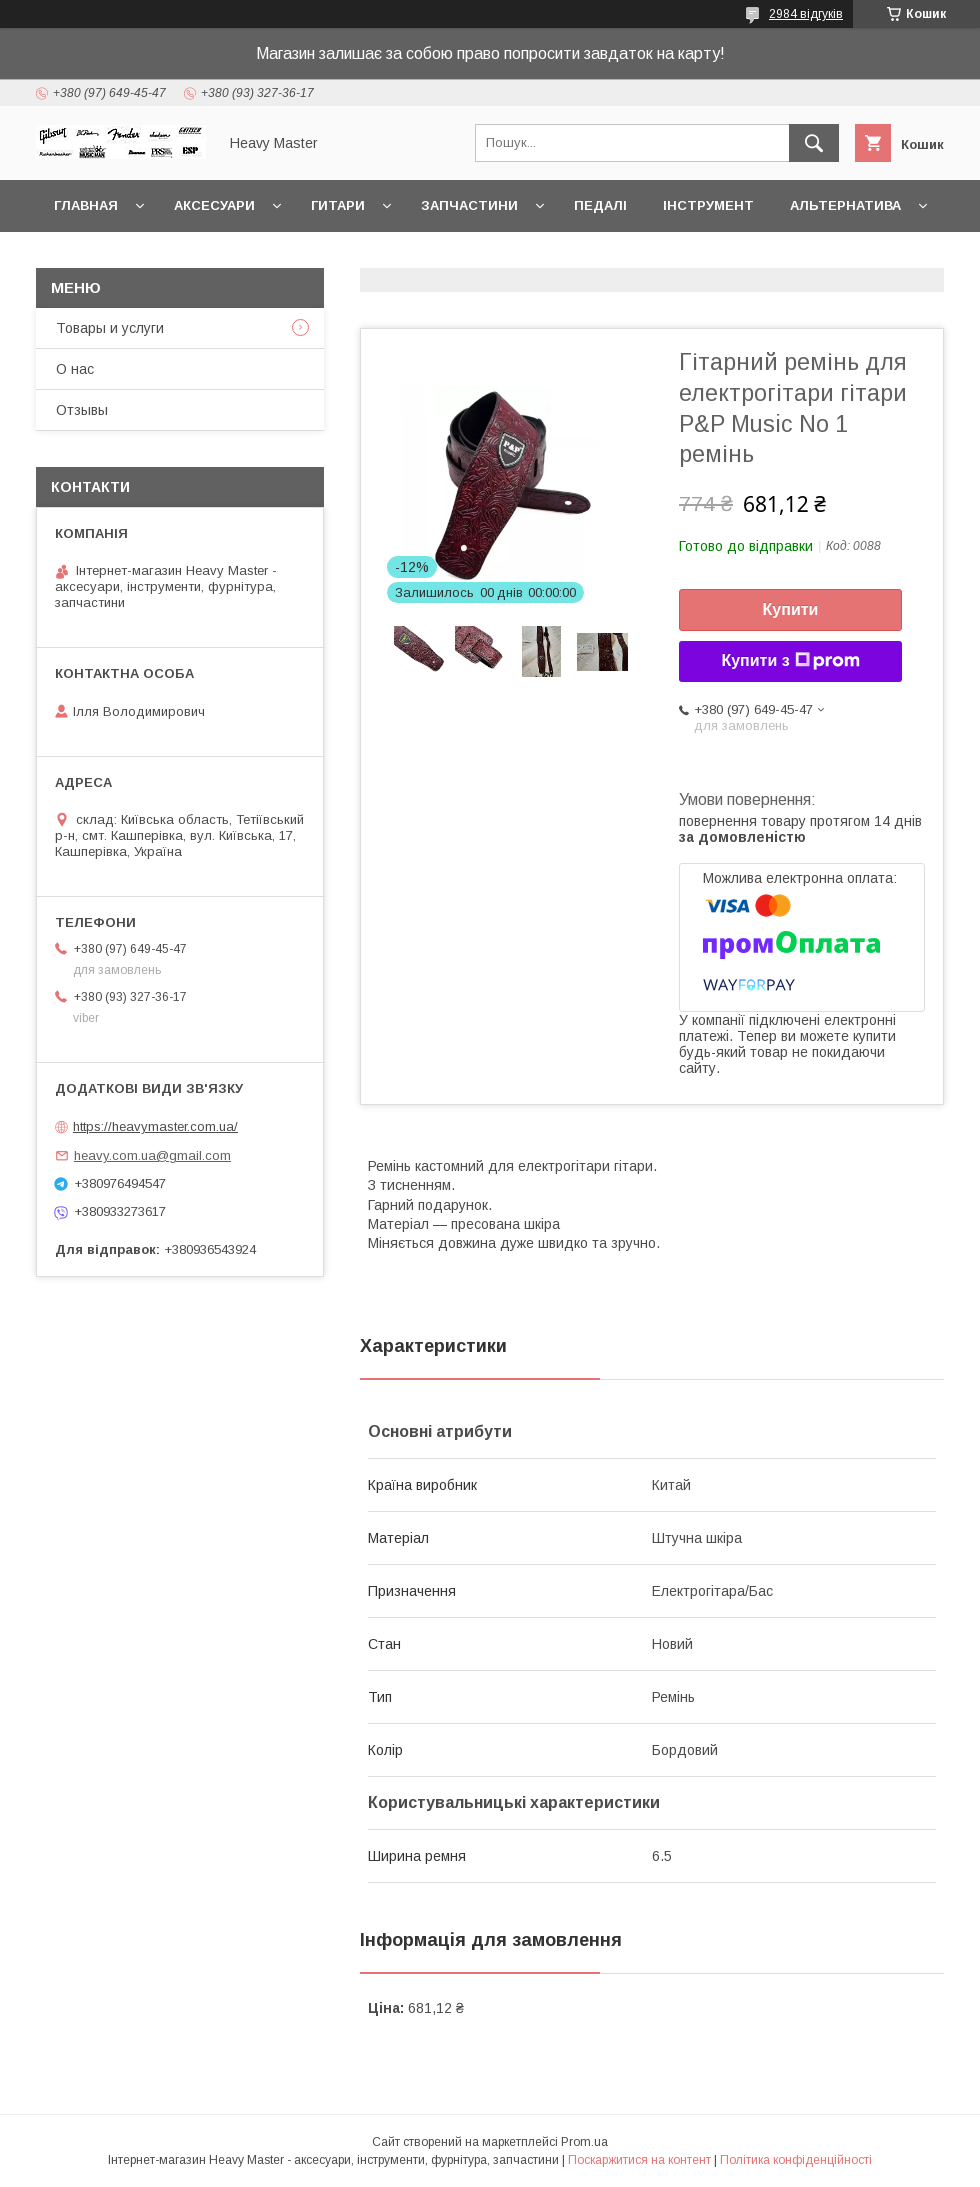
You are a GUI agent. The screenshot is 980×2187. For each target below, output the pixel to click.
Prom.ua (584, 2142)
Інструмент (708, 205)
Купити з (790, 661)
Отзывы (82, 410)
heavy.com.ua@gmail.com (152, 1155)
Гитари (338, 205)
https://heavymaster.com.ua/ (155, 1126)
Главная (86, 205)
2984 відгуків (806, 14)
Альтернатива (845, 205)
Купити (791, 609)
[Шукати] (814, 143)
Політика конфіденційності (796, 2160)
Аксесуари (214, 205)
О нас (75, 369)
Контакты (93, 257)
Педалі (600, 205)
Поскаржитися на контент (639, 2160)
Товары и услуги (110, 328)
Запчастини (469, 205)
